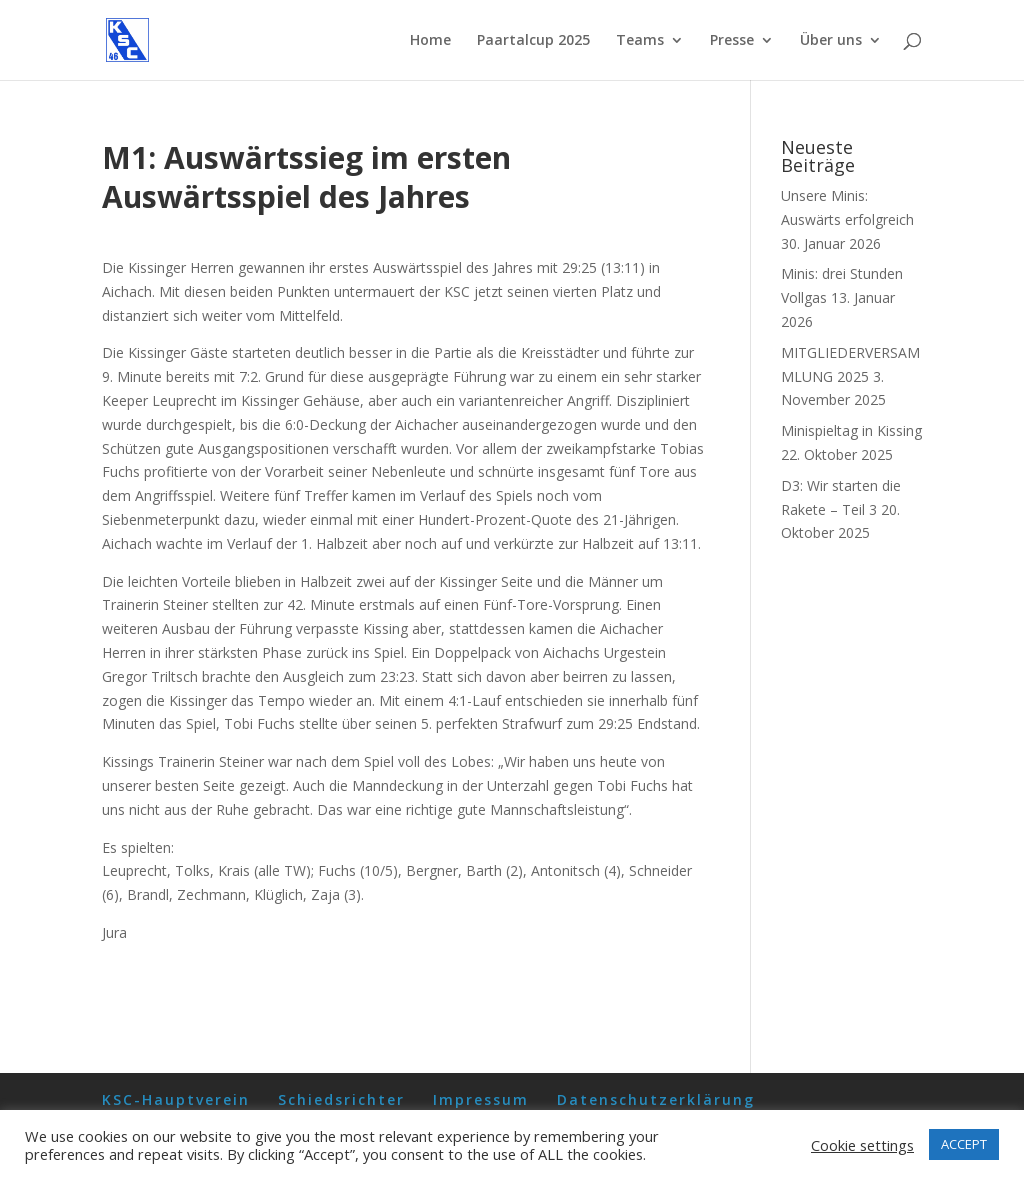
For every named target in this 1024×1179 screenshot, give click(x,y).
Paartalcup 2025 (533, 41)
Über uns (831, 41)
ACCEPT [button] (964, 1144)
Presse (732, 41)
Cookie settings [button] (862, 1145)
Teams (640, 41)
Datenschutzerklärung (656, 1099)
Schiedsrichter (341, 1099)
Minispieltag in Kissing (851, 430)
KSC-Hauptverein (176, 1099)
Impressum (481, 1099)
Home (430, 41)
